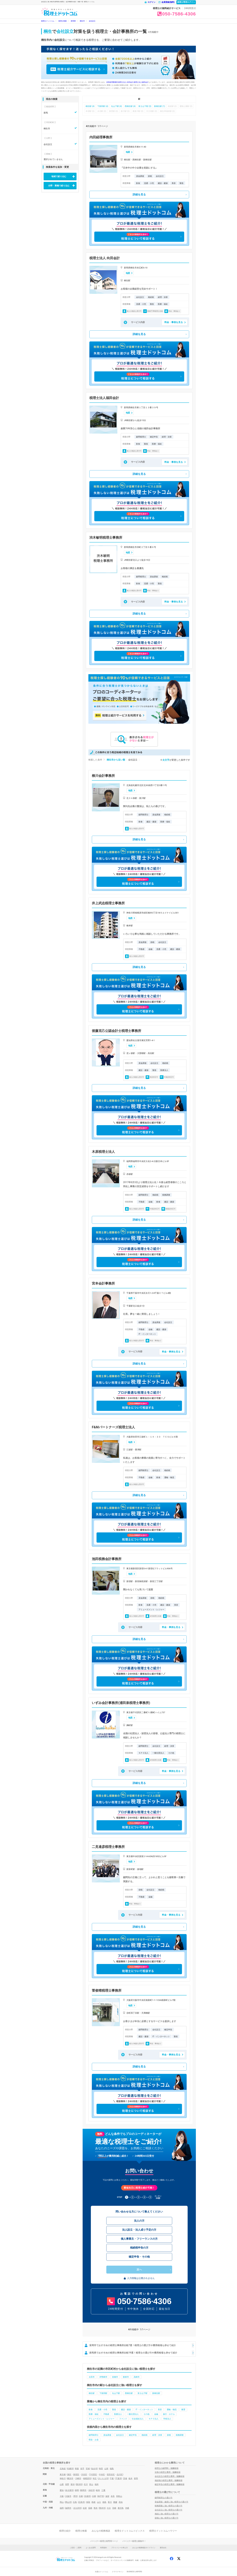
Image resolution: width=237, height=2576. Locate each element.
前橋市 (115, 2377)
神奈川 (63, 2478)
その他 (146, 2414)
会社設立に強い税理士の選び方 (168, 2510)
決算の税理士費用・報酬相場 (167, 2472)
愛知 (62, 2490)
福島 (112, 2468)
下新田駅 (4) (102, 106)
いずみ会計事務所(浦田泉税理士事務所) (121, 1703)
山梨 (62, 2484)
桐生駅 (92, 2393)
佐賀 (85, 2508)
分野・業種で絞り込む (59, 185)
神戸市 (101, 2496)
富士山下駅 (142, 2393)
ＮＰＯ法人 (153, 2419)
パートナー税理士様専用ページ (104, 2541)
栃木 (130, 2478)
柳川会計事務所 (103, 776)
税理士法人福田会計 (141, 82)
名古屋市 (69, 2490)
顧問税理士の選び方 (163, 2498)
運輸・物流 (172, 2409)
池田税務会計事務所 (106, 1559)
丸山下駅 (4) (116, 106)
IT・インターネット (144, 2409)
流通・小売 (102, 2409)
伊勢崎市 (103, 2377)
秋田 (101, 2468)
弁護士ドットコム (101, 2572)
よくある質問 (91, 2548)
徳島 (104, 2502)
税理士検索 (81, 2530)
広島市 (81, 2502)
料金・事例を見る (173, 322)
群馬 (136, 2478)
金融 (156, 2414)
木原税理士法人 (103, 1152)
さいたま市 (103, 2478)
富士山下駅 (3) (144, 106)
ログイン (150, 2)
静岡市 (83, 2490)
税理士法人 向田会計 (125, 82)
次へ (139, 2269)
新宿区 (76, 2474)
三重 (103, 2490)
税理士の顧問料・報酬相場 (166, 2468)
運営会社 (163, 2548)
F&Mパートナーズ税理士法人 (113, 1427)
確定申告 (133, 2435)
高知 (121, 2502)
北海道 (63, 2468)
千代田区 (93, 2474)
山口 (99, 2502)
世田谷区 (111, 2474)
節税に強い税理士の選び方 (166, 2518)
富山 (91, 2484)
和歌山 (119, 2496)
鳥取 (88, 2502)
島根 (93, 2502)
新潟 (73, 2484)
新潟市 (79, 2484)
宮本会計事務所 (103, 1283)
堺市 (75, 2496)
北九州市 (77, 2508)
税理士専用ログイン (186, 2)
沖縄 (127, 2508)
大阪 (62, 2496)
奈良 (113, 2496)
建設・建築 (126, 2409)
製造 (114, 2409)
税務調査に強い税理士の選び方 (168, 2506)
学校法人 (167, 2419)
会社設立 (120, 2435)
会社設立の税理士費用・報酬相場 (169, 2476)
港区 (69, 2474)
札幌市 (70, 2468)
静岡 (77, 2490)
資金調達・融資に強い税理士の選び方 (171, 2502)
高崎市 (137, 2377)
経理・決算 (157, 2435)
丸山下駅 (116, 2393)
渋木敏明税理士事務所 (105, 537)
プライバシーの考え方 (119, 2548)
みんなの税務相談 (101, 2530)
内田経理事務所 (112, 82)
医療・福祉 (94, 2414)
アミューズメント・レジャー (101, 2419)
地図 (128, 152)
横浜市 (70, 2478)
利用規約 (103, 2548)
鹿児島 (121, 2508)
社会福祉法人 (138, 2419)
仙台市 (94, 2468)
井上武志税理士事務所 (108, 903)
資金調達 (107, 2435)
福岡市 (68, 2508)
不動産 (106, 2414)
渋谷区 (84, 2474)
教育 (183, 2409)
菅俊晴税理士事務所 (106, 1990)
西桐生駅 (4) (130, 106)
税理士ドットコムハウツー (163, 2530)
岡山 (62, 2502)
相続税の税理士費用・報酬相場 (168, 2480)
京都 (81, 2496)
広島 (75, 2502)
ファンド (123, 2419)
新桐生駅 (156, 2393)
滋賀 (107, 2496)
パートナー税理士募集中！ (134, 2541)
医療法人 (118, 2414)
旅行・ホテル (169, 2414)
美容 (160, 2409)
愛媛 (115, 2502)
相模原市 (87, 2478)
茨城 (125, 2478)
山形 (106, 2468)
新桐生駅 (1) (159, 106)
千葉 (112, 2478)
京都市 (87, 2496)
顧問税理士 (94, 2435)
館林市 (126, 2377)
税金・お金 (94, 2439)
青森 (77, 2468)
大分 (109, 2508)
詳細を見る (139, 194)
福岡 (62, 2508)
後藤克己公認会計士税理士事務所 (116, 1031)
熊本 (96, 2508)
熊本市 (102, 2508)
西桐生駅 (129, 2393)
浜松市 (91, 2490)
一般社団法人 (133, 2414)
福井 (97, 2484)
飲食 (91, 2409)
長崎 (90, 2508)
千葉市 (118, 2478)
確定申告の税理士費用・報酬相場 (169, 2484)
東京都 (63, 2474)
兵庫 (94, 2496)
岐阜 (98, 2490)
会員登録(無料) (166, 2)
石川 (86, 2484)
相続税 (144, 2435)
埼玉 (95, 2478)
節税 (169, 2435)
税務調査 (180, 2435)
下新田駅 (103, 2393)
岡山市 (68, 2502)
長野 (67, 2484)
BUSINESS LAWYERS (134, 2572)
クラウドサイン (117, 2572)
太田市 (92, 2377)
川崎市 (78, 2478)
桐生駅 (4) (90, 106)
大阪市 (68, 2496)
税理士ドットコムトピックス (130, 2530)
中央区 (102, 2474)
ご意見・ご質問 (75, 2548)
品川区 (120, 2474)
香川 (110, 2502)
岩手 (82, 2468)
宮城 (88, 2468)
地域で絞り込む (58, 176)
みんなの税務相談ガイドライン (143, 2548)
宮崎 (114, 2508)
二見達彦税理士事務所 (108, 1847)
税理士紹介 (65, 2530)
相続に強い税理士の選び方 (166, 2514)
